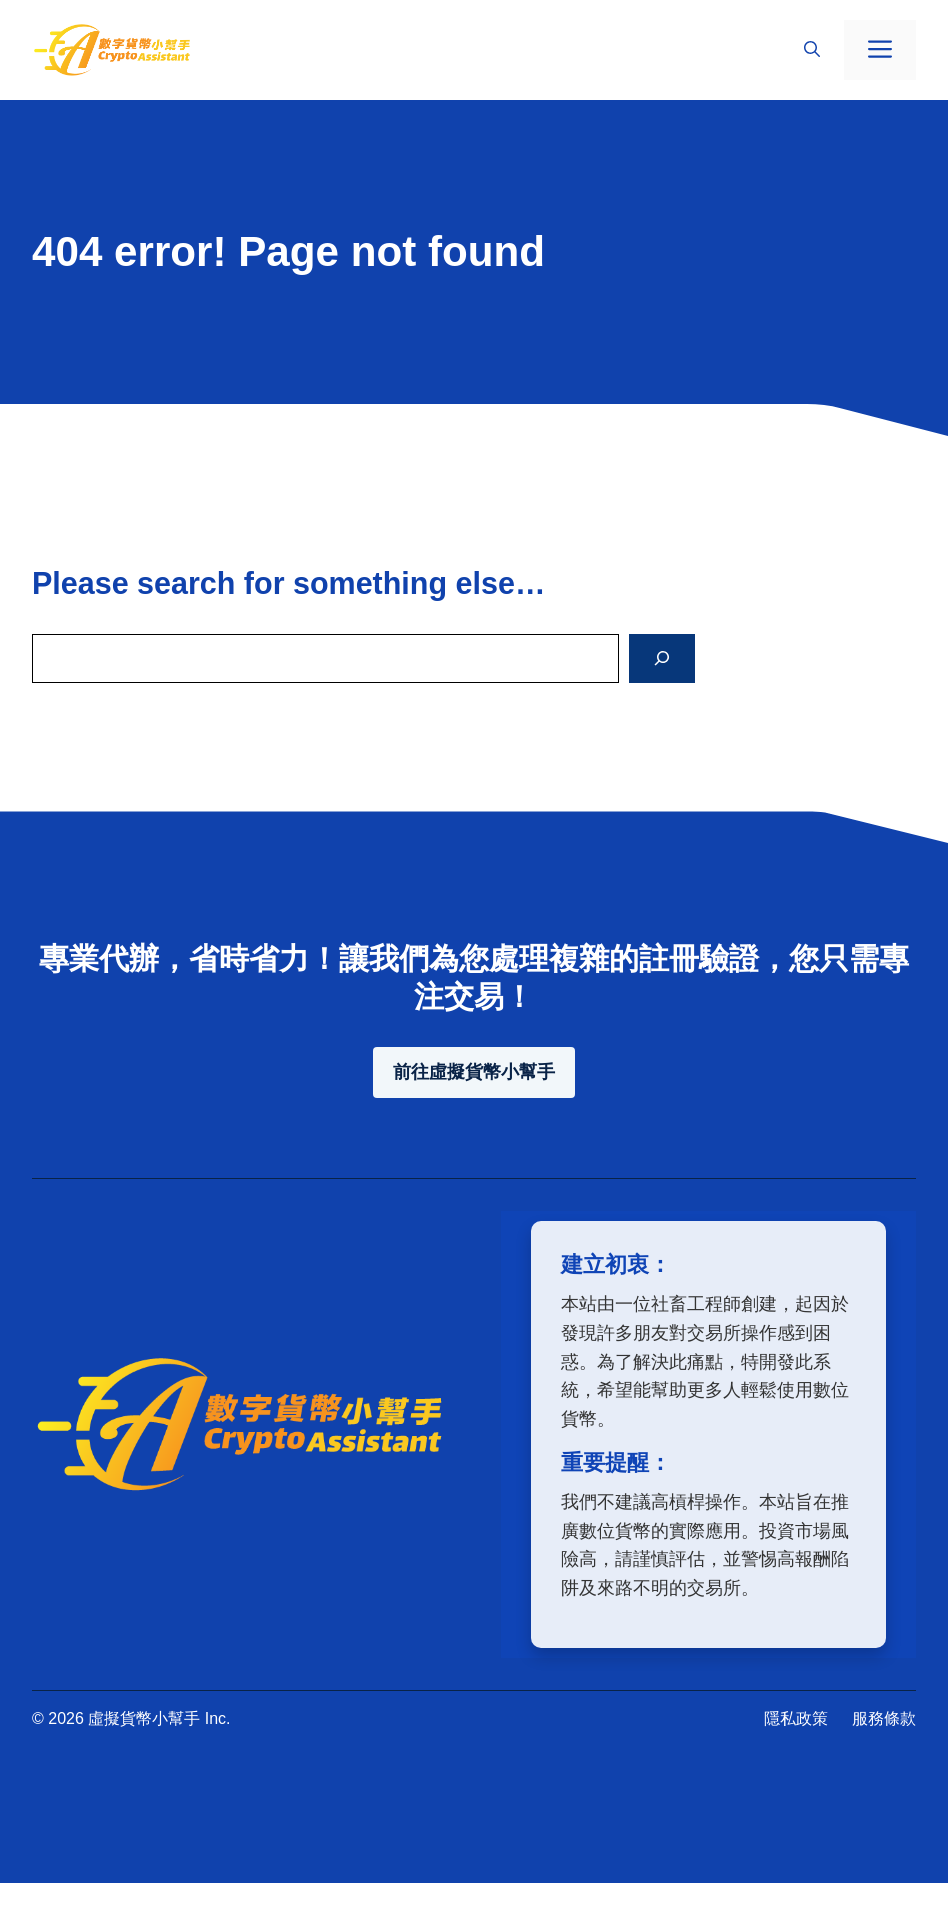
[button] (812, 50)
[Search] (662, 658)
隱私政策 (796, 1718)
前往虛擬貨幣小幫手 (474, 1072)
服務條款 (884, 1718)
